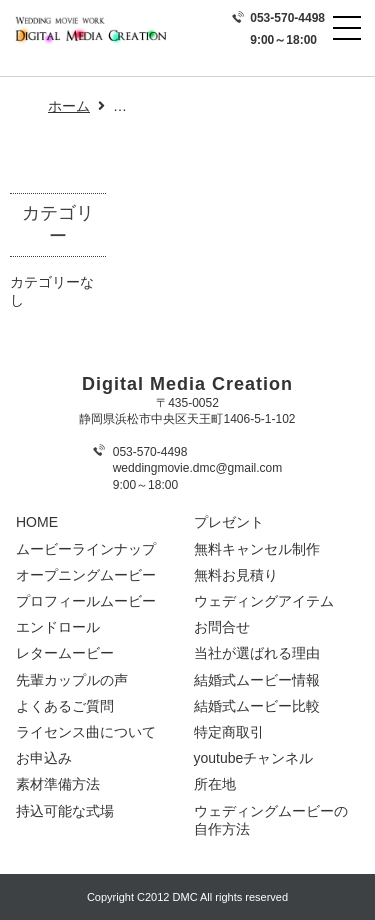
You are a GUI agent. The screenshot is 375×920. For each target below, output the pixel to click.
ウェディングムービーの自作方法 (271, 820)
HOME (37, 522)
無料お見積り (236, 575)
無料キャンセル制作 (257, 549)
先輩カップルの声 (72, 680)
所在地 (215, 784)
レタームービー (65, 653)
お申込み (44, 758)
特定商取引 (229, 732)
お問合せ (222, 627)
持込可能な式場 (65, 811)
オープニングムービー (86, 575)
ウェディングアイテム (264, 601)
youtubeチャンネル (254, 758)
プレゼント (229, 522)
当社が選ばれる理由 (257, 653)
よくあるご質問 (65, 706)
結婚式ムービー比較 (257, 706)
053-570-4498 (287, 18)
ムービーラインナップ (86, 549)
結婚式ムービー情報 (257, 680)
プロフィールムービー (86, 601)
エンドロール (58, 627)
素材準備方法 (58, 784)
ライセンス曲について (86, 732)
